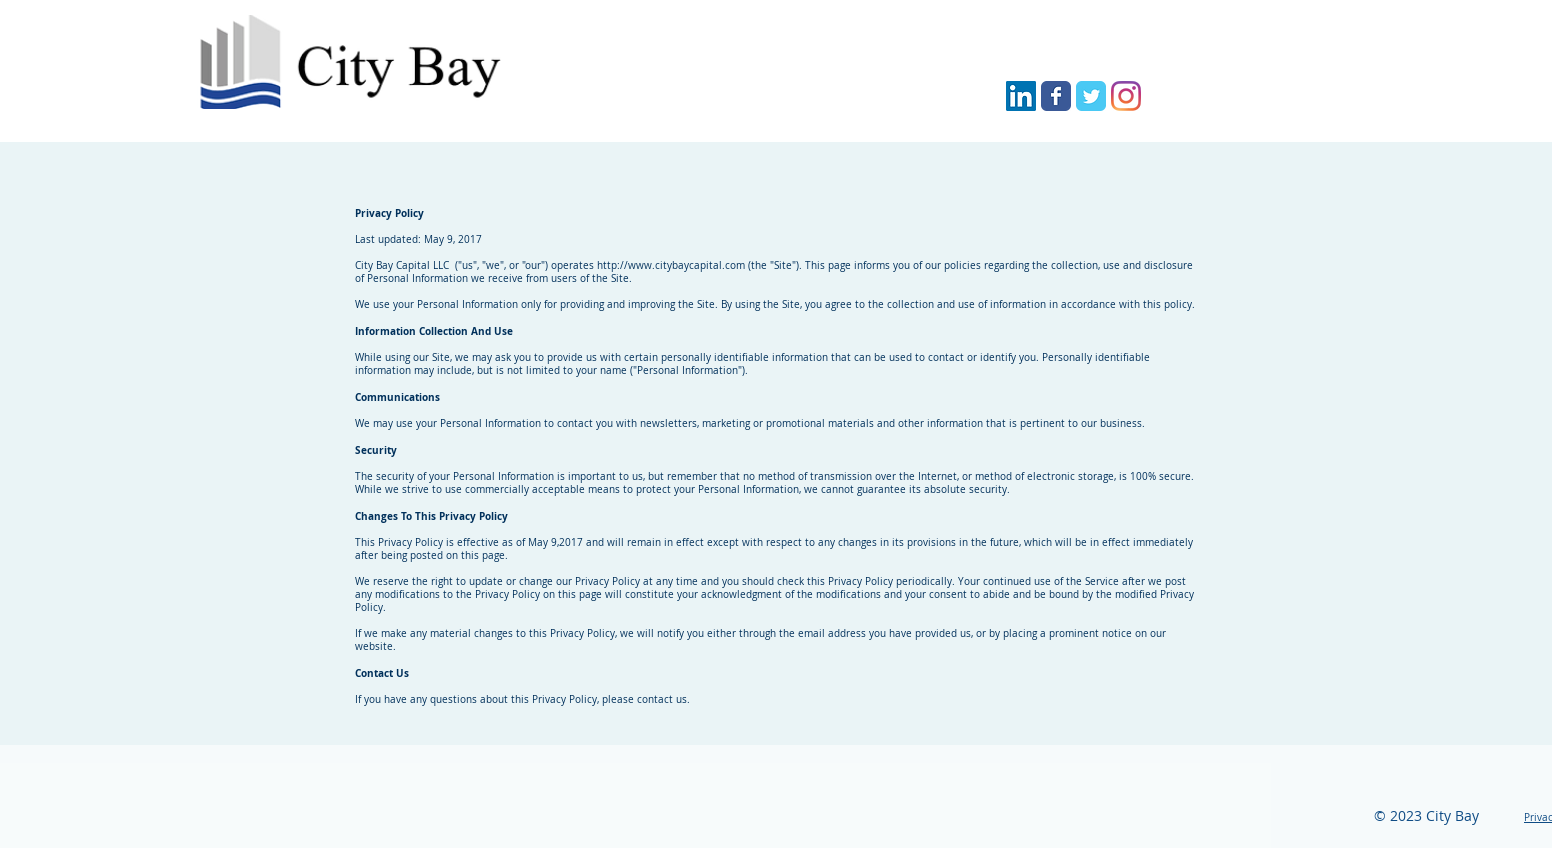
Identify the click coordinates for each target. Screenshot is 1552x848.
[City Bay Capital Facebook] (1056, 96)
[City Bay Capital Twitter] (1091, 96)
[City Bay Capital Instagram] (1126, 96)
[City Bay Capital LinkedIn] (1021, 96)
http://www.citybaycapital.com (671, 265)
